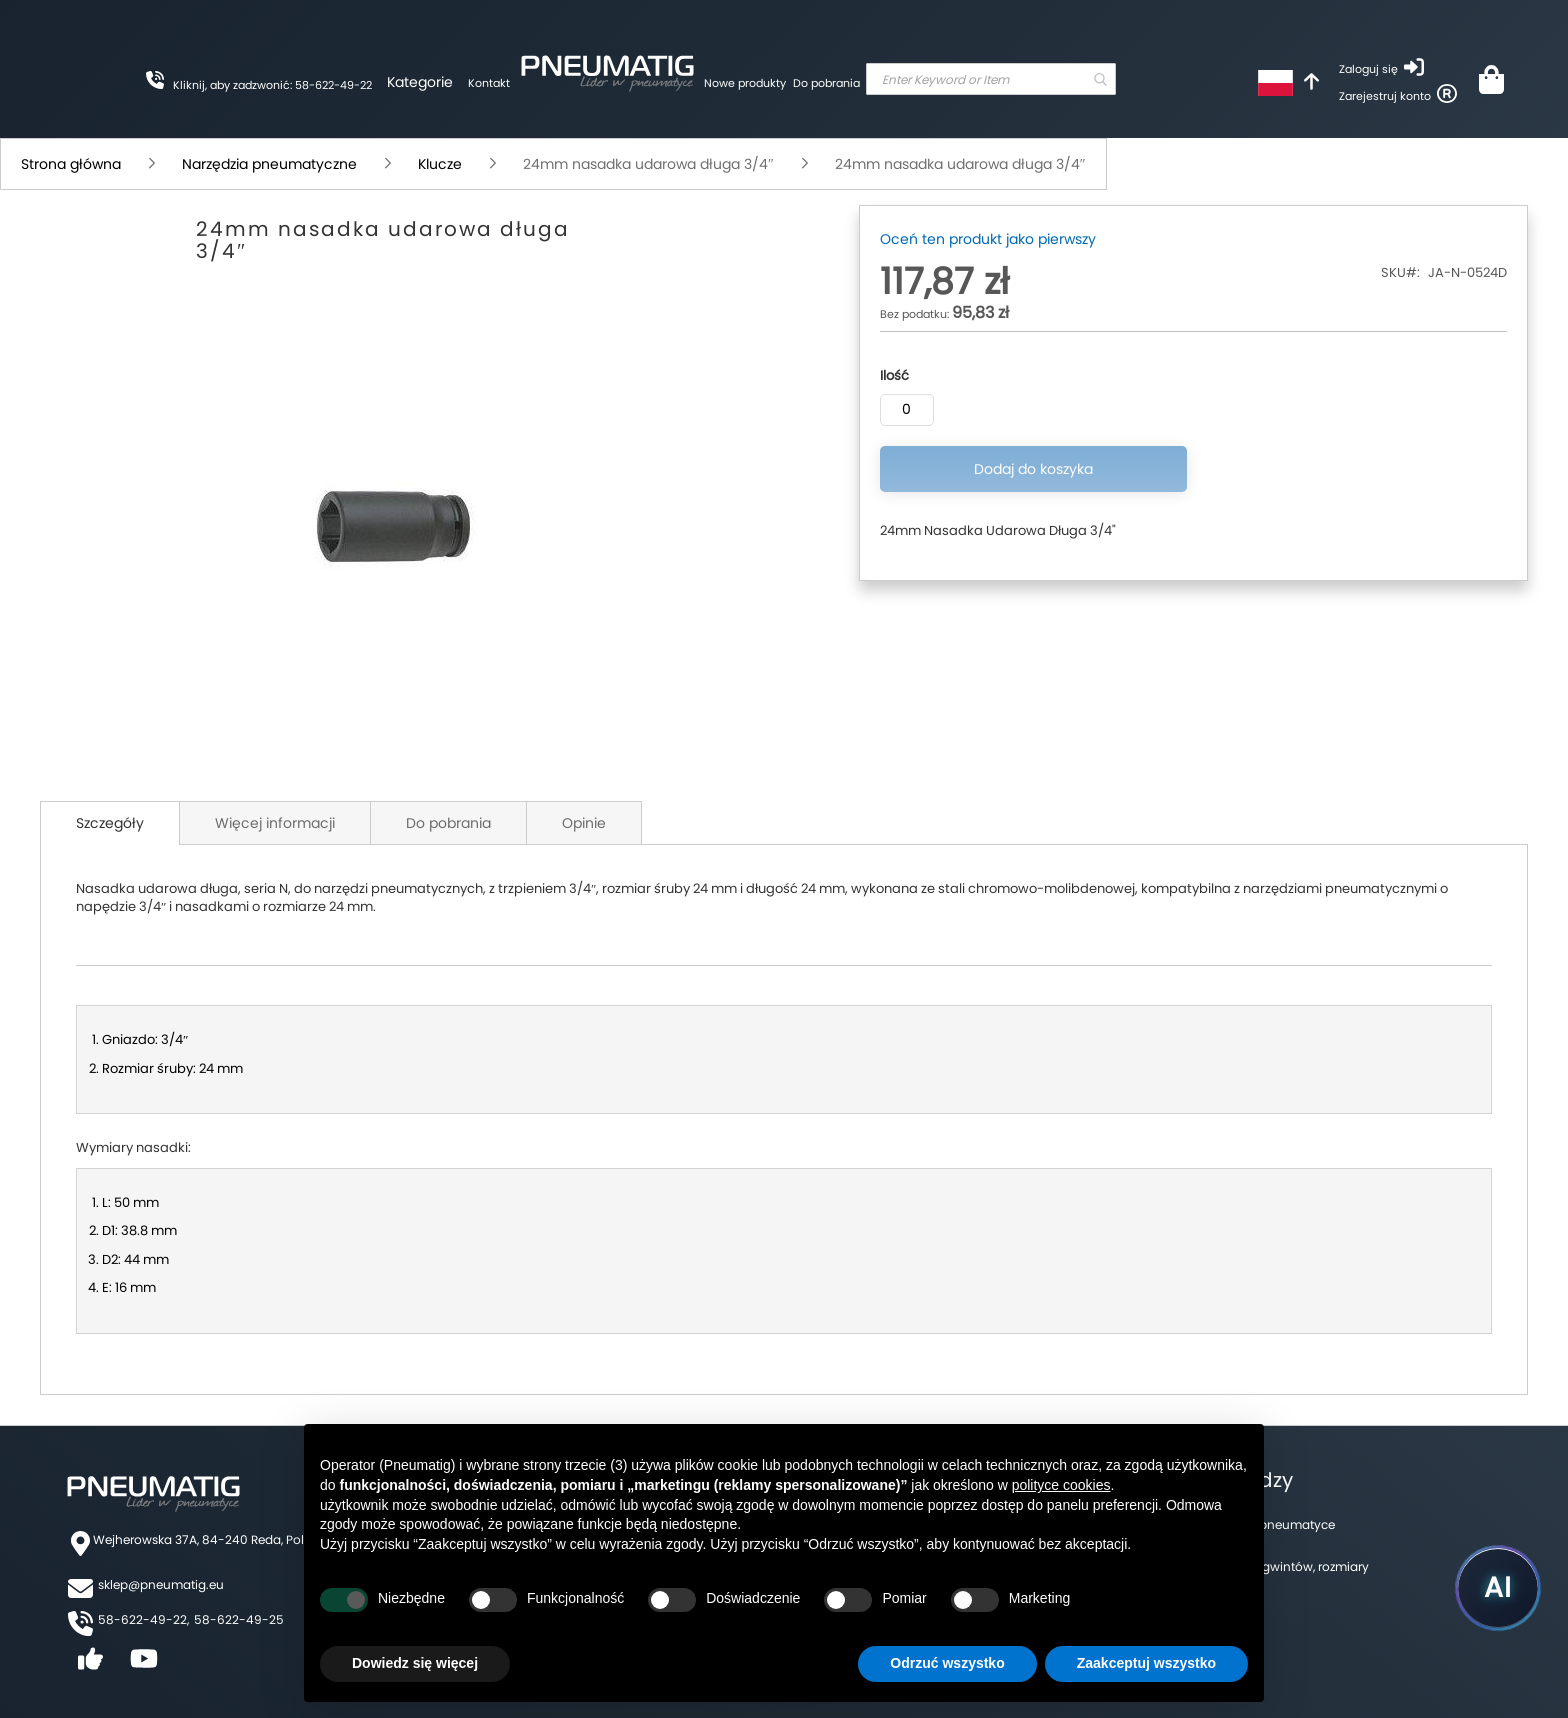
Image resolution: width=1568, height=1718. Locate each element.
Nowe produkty (745, 83)
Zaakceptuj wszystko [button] (1146, 1663)
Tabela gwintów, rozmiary (1294, 1566)
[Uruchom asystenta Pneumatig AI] (1498, 1588)
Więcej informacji (275, 823)
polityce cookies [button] (1061, 1485)
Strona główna (71, 164)
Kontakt (489, 83)
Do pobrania (826, 83)
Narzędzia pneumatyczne (269, 164)
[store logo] (607, 70)
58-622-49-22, (143, 1619)
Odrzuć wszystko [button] (947, 1663)
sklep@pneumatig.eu (161, 1584)
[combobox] (991, 79)
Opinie (584, 823)
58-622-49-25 (239, 1619)
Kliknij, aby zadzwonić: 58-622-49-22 (272, 85)
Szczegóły (110, 823)
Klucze (440, 164)
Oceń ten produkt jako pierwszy (988, 239)
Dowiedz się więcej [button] (415, 1663)
